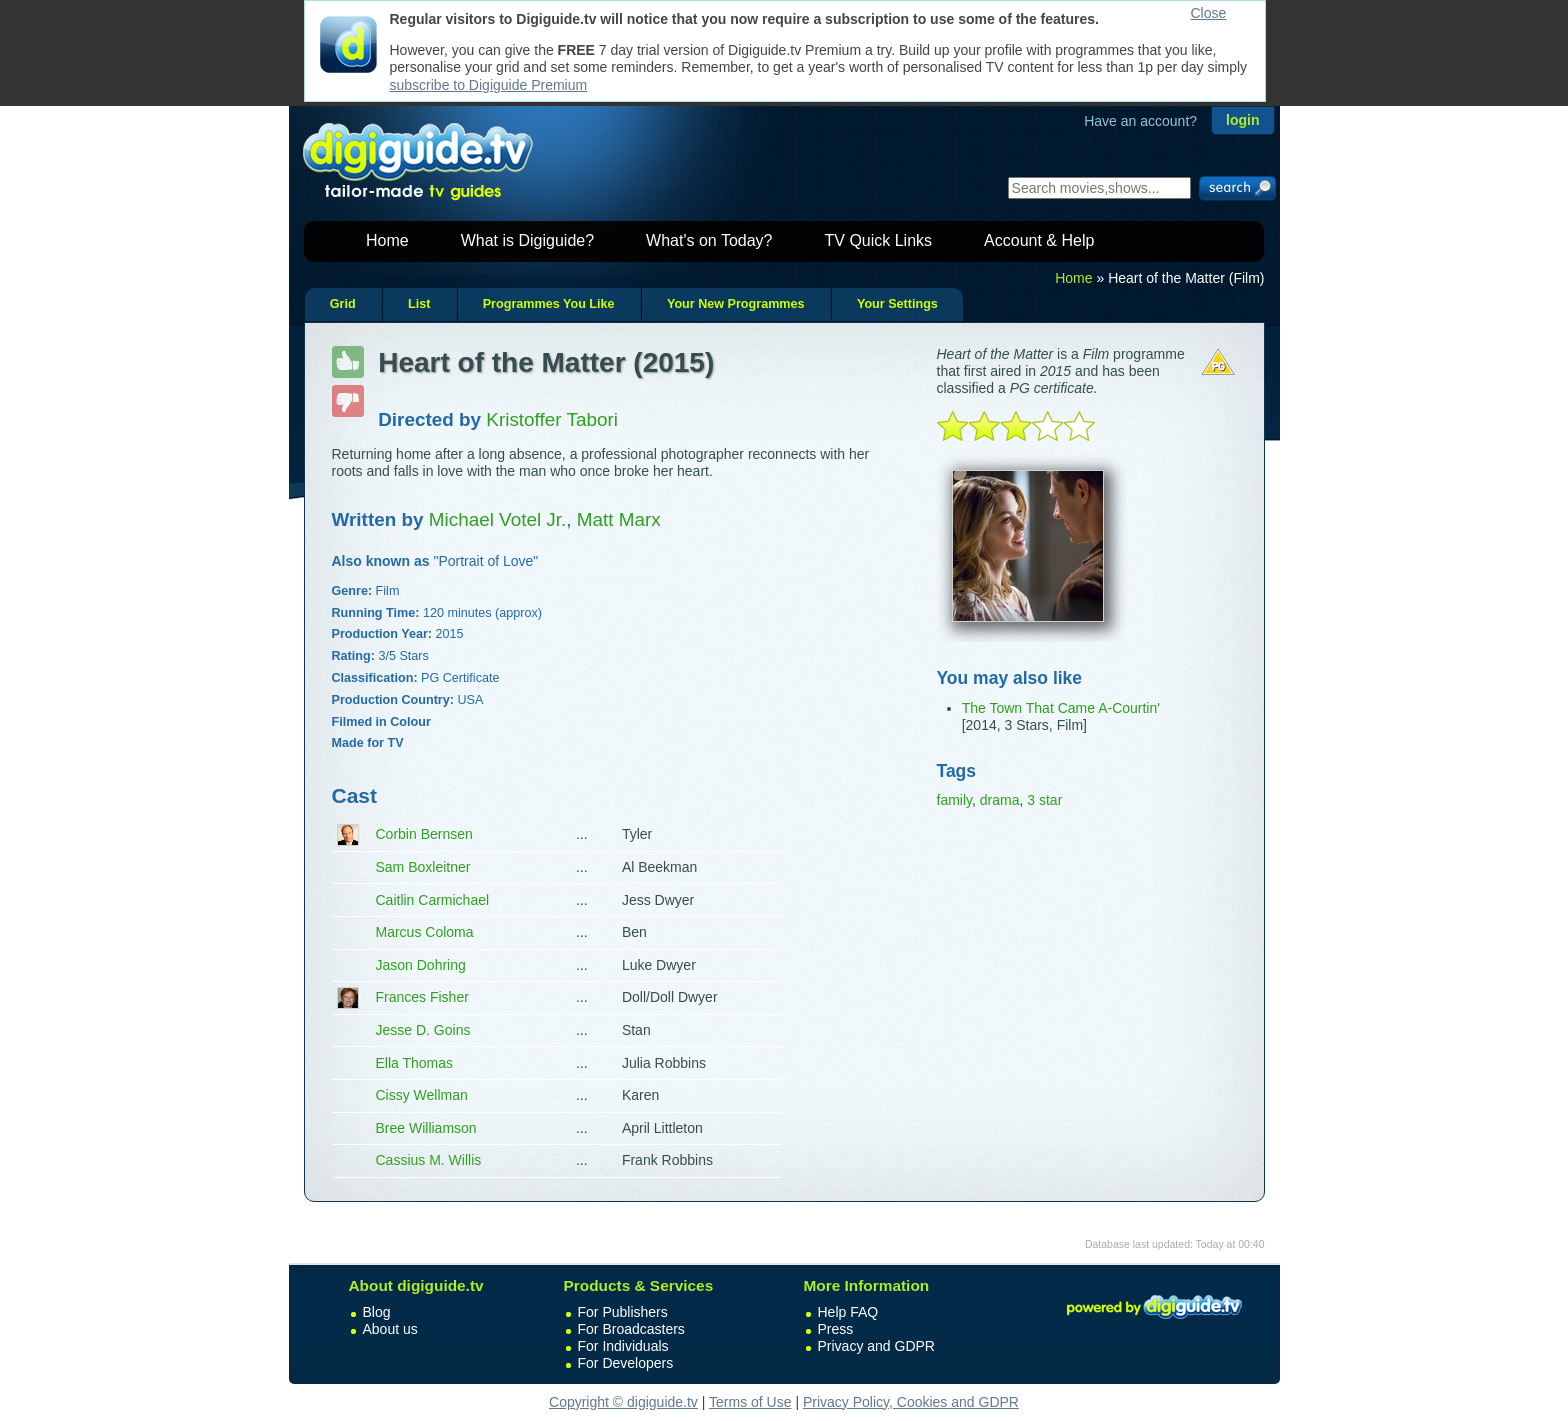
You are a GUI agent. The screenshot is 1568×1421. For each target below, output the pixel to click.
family (955, 800)
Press (836, 1329)
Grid (343, 304)
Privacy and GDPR (876, 1346)
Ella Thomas (415, 1063)
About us (390, 1329)
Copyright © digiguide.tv (623, 1402)
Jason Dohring (421, 965)
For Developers (626, 1363)
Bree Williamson (426, 1128)
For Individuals (623, 1346)
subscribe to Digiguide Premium (489, 85)
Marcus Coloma (425, 932)
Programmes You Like (549, 304)
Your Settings (897, 304)
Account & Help (1039, 240)
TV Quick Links (878, 240)
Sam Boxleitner (423, 867)
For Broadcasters (631, 1329)
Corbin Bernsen (424, 834)
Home (387, 240)
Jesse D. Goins (423, 1030)
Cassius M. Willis (429, 1160)
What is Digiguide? (527, 240)
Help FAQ (848, 1312)
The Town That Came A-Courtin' (1061, 708)
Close (1209, 13)
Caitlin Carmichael (433, 900)
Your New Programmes (736, 304)
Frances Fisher (422, 997)
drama (1000, 800)
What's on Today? (709, 240)
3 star (1044, 800)
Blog (377, 1312)
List (419, 304)
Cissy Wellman (422, 1095)
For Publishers (623, 1312)
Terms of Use (750, 1402)
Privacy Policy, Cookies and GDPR (911, 1402)
